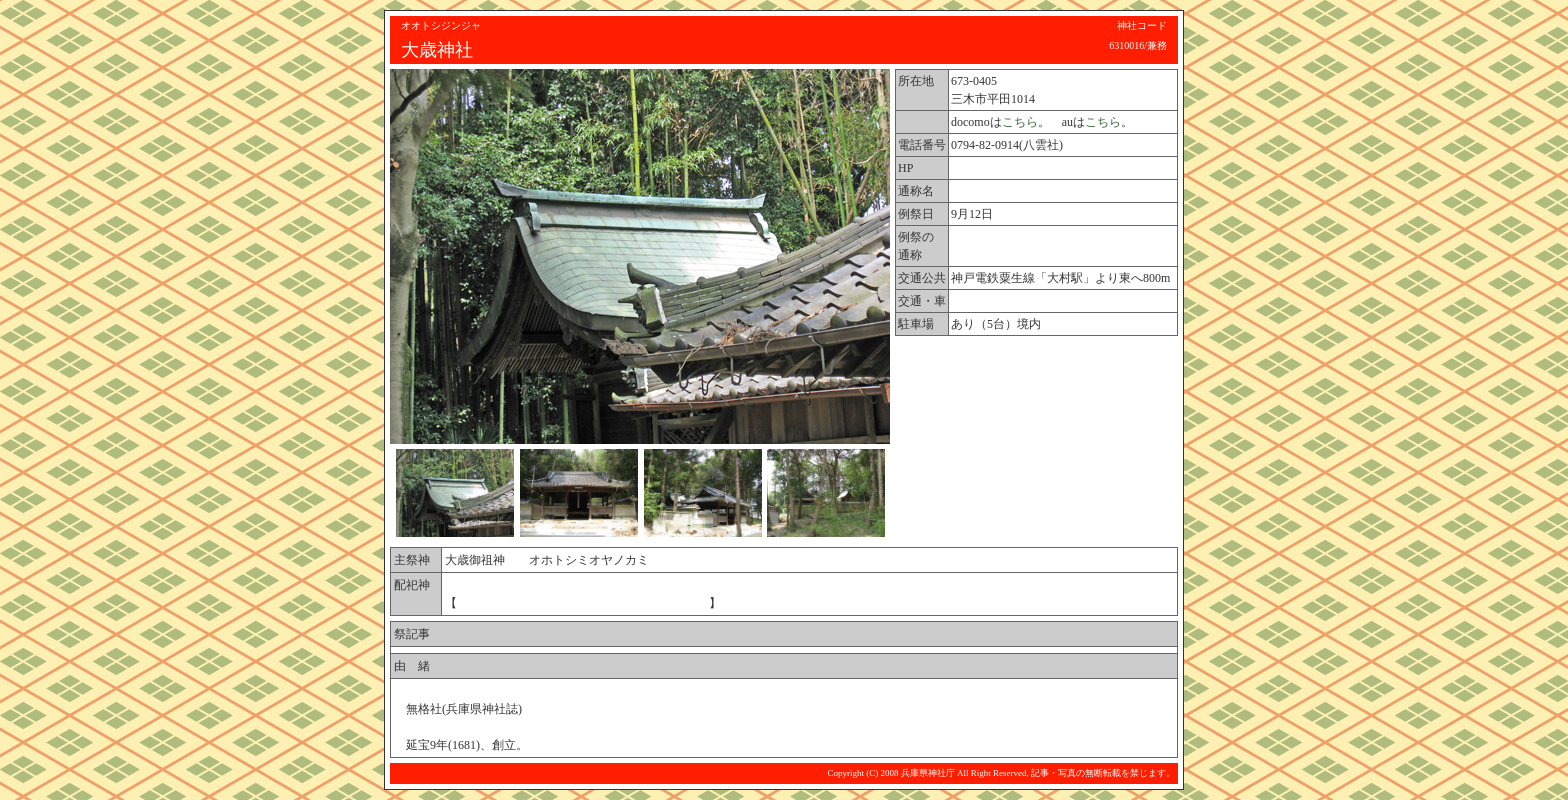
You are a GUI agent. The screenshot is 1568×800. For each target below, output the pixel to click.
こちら (1020, 122)
